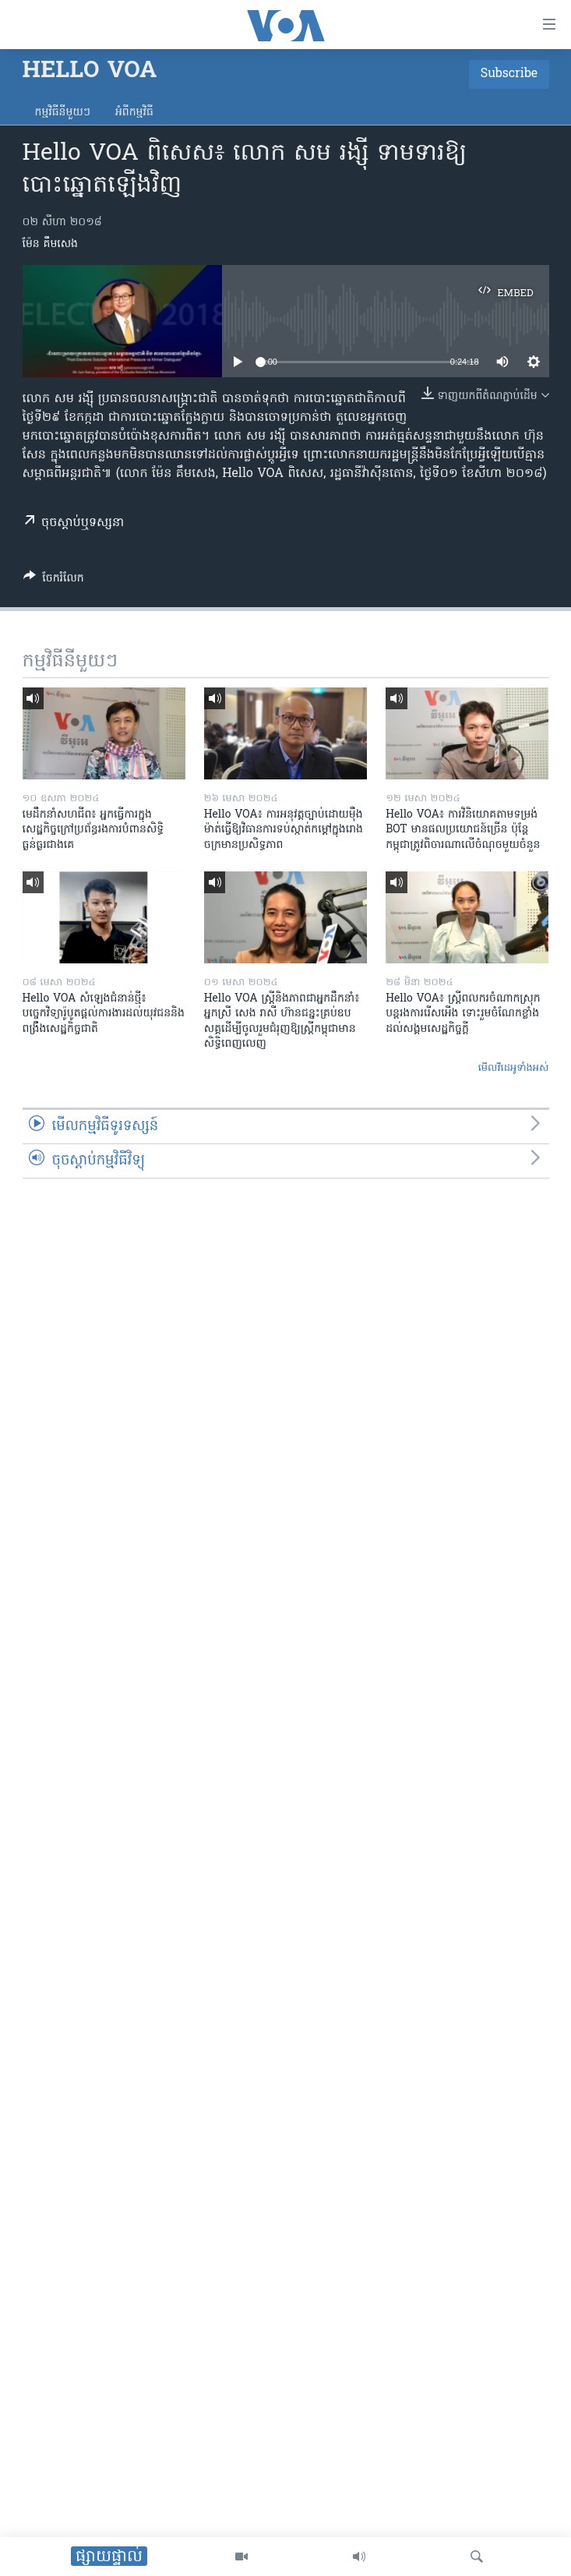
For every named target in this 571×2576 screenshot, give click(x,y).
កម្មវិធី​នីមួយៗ (62, 112)
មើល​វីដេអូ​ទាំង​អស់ (513, 1068)
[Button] (53, 580)
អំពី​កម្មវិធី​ (134, 112)
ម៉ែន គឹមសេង (50, 244)
